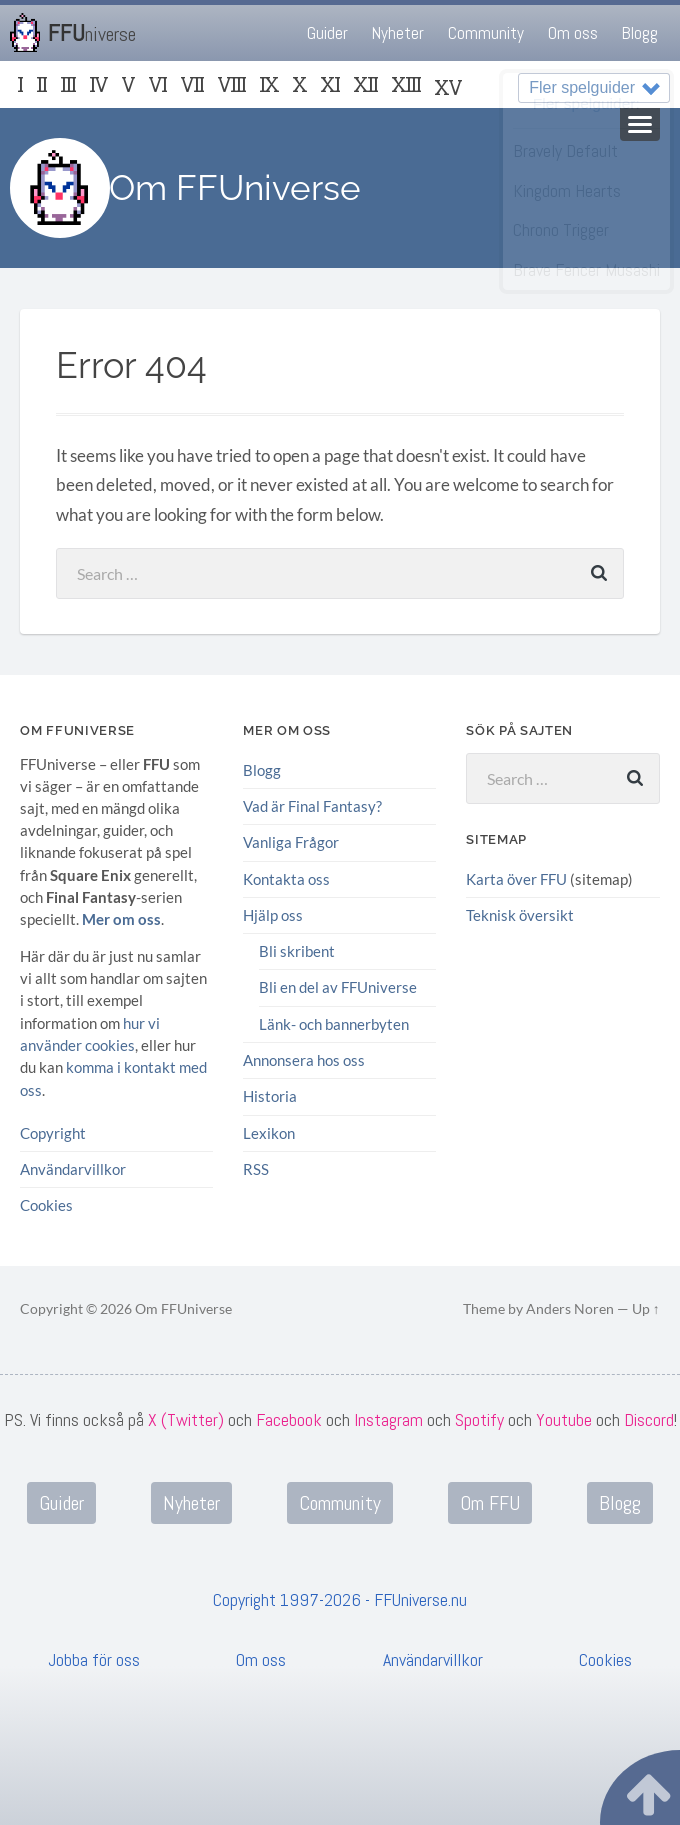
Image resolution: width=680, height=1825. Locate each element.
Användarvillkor (73, 1168)
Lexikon (269, 1132)
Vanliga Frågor (291, 842)
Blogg (640, 33)
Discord (649, 1418)
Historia (270, 1096)
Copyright (53, 1132)
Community (486, 33)
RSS (256, 1168)
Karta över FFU (516, 879)
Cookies (46, 1204)
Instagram (388, 1418)
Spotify (479, 1418)
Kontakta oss (286, 878)
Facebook (289, 1418)
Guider (327, 33)
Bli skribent (297, 951)
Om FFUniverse (235, 187)
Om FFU (490, 1502)
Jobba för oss (94, 1658)
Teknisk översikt (520, 915)
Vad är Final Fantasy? (312, 806)
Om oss (573, 33)
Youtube (564, 1418)
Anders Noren (570, 1308)
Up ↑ (646, 1308)
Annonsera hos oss (304, 1059)
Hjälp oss (273, 915)
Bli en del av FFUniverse (338, 987)
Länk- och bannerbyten (334, 1023)
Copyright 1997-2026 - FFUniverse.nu (340, 1598)
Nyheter (398, 33)
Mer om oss (121, 919)
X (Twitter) (186, 1418)
